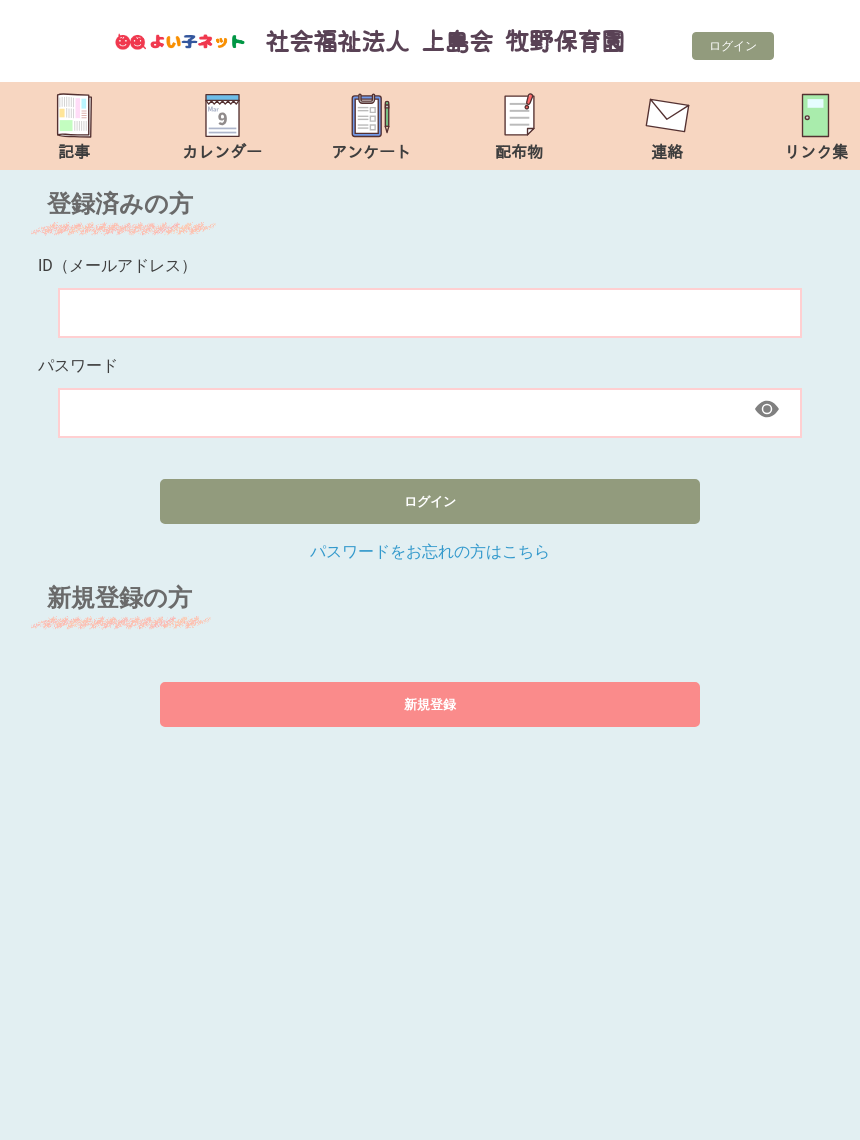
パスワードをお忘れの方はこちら (430, 551)
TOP (812, 1114)
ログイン (733, 46)
